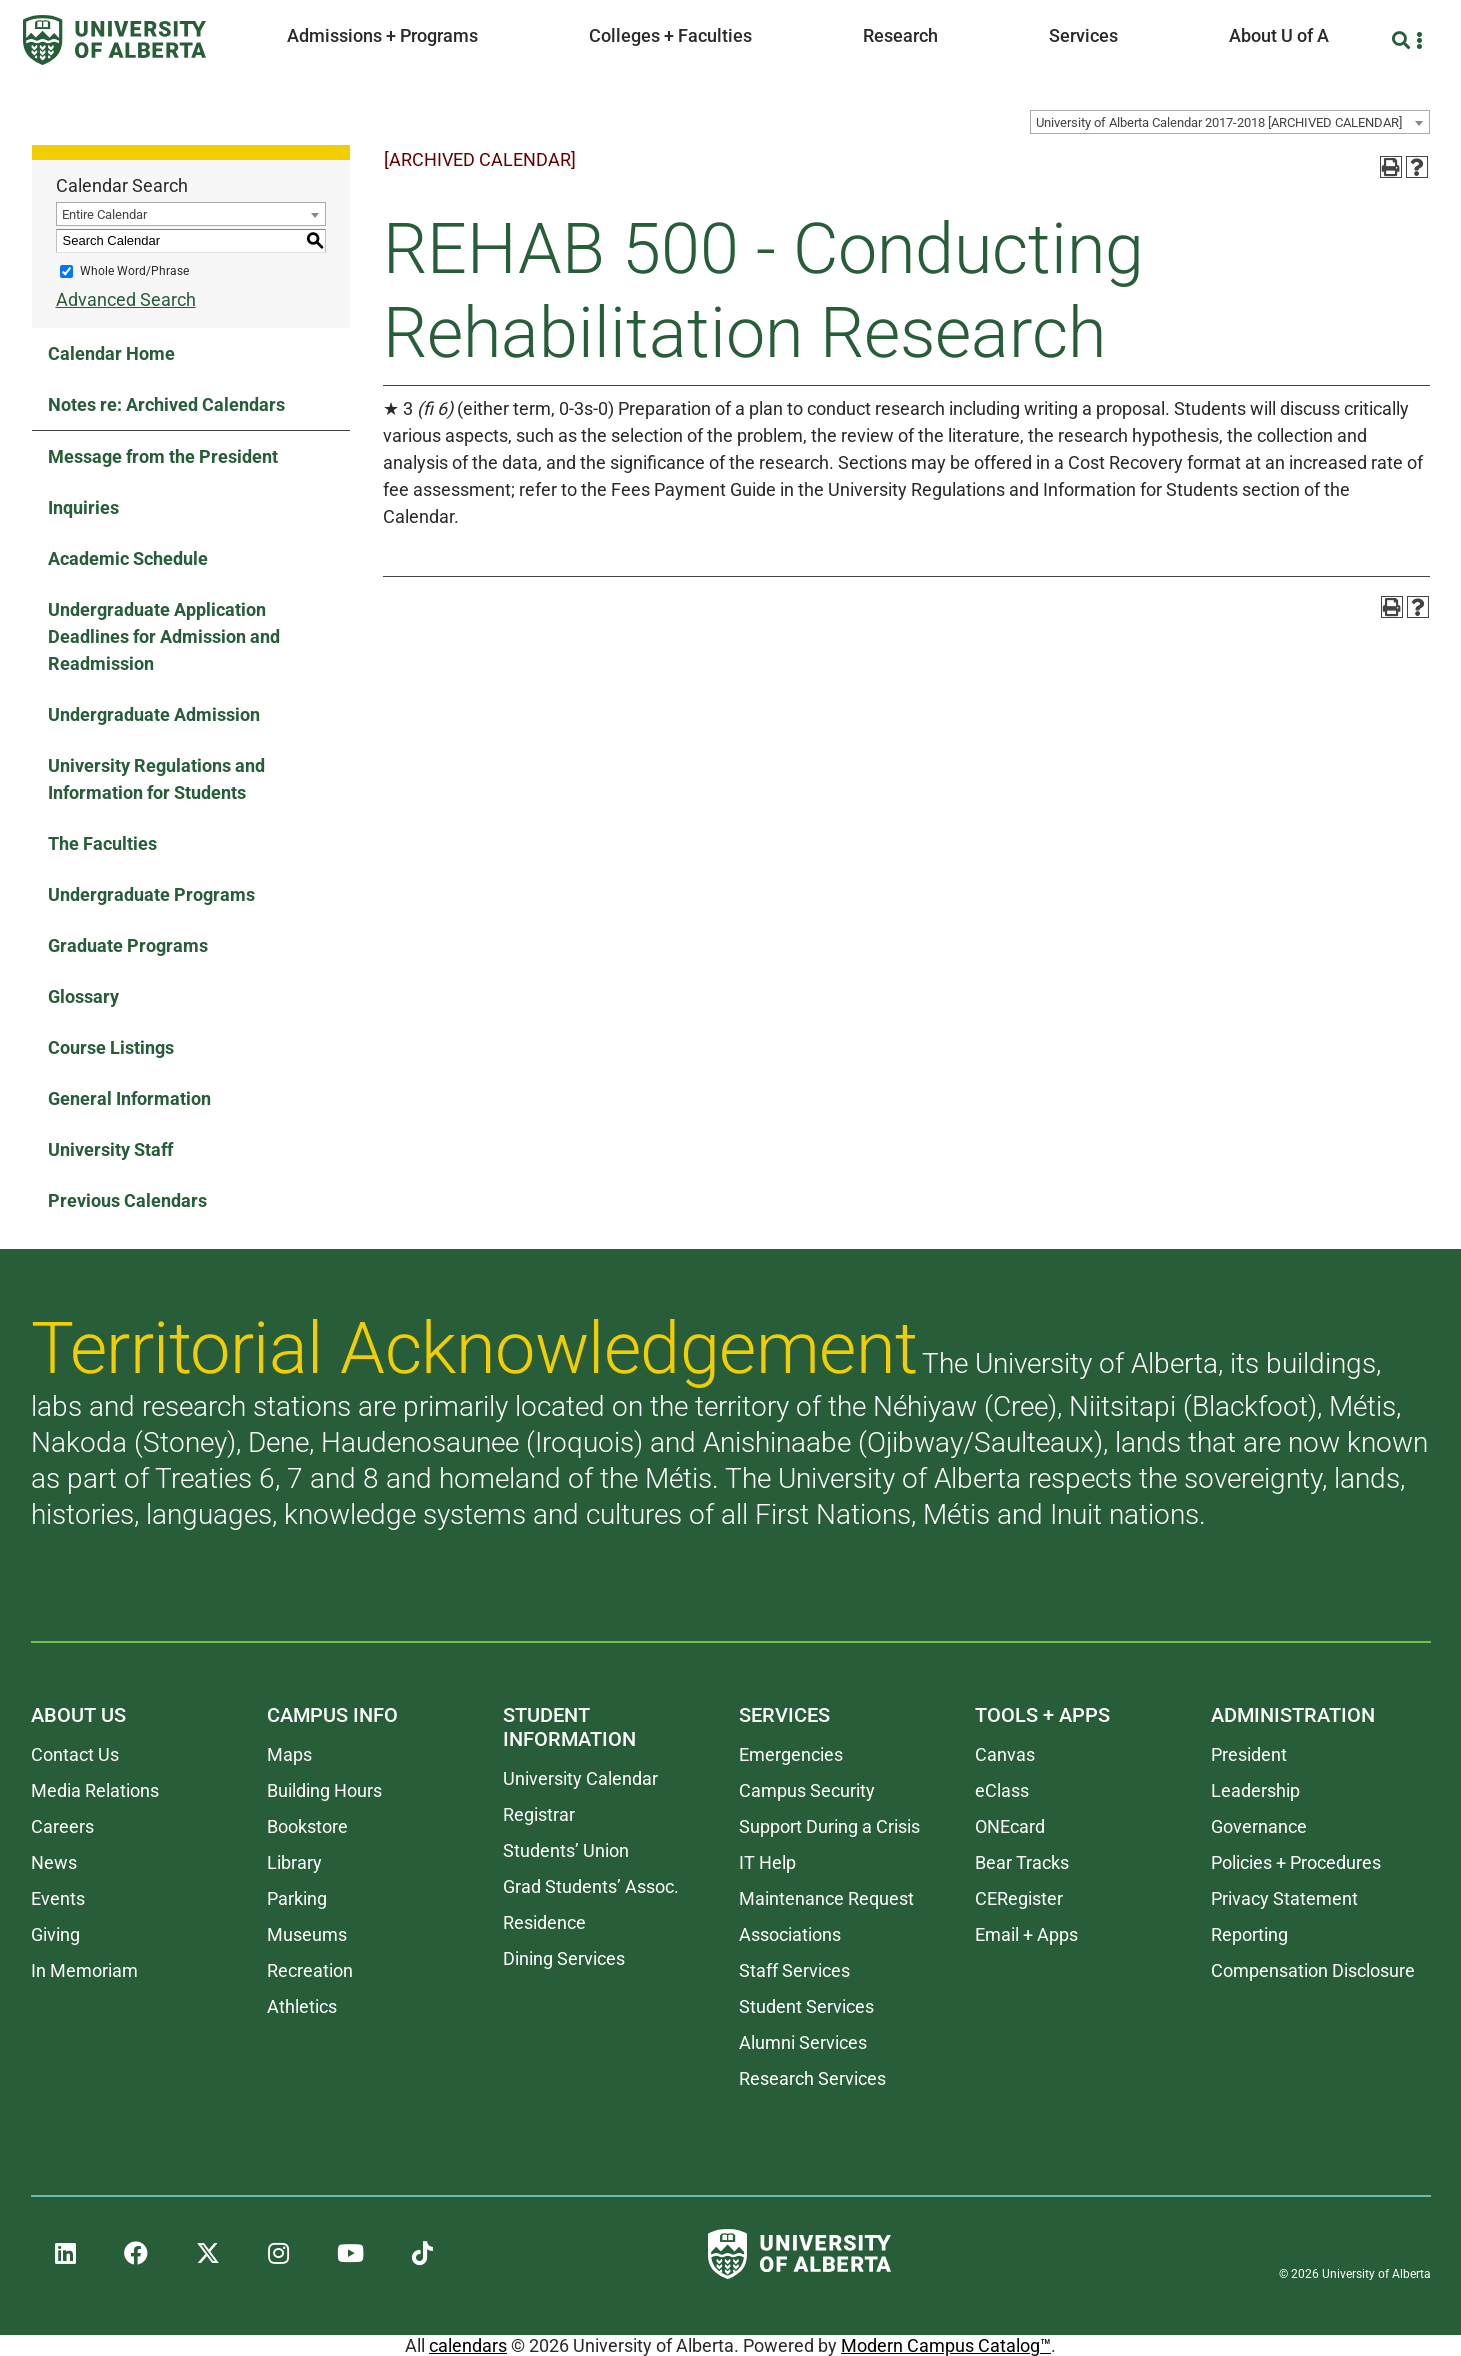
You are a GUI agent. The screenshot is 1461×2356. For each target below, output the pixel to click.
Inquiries (83, 507)
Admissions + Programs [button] (382, 35)
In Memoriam (84, 1970)
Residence (544, 1922)
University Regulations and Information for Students (156, 779)
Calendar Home (111, 353)
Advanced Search (126, 299)
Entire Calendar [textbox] (104, 214)
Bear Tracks (1022, 1862)
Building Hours (324, 1790)
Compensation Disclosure (1313, 1970)
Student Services (806, 2006)
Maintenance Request (826, 1898)
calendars (468, 2345)
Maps (289, 1754)
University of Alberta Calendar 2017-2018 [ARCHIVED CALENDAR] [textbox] (1219, 122)
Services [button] (1083, 35)
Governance (1259, 1826)
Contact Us (75, 1754)
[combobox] (1230, 122)
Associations (790, 1934)
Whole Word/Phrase (134, 271)
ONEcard (1010, 1826)
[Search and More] (1403, 40)
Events (58, 1898)
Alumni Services (803, 2042)
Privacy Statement (1284, 1898)
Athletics (302, 2006)
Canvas (1005, 1754)
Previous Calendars (127, 1200)
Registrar (539, 1814)
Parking (297, 1898)
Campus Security (807, 1790)
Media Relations (95, 1790)
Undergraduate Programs (151, 894)
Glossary (83, 996)
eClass (1002, 1790)
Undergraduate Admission (154, 714)
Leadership (1255, 1790)
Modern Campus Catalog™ (946, 2345)
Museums (307, 1934)
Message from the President (163, 456)
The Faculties (102, 843)
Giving (55, 1934)
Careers (62, 1826)
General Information (129, 1098)
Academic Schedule (128, 558)
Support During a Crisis (829, 1826)
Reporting (1249, 1934)
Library (294, 1862)
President (1249, 1754)
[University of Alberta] (114, 40)
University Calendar (580, 1778)
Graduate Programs (128, 945)
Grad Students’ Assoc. (591, 1886)
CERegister (1019, 1898)
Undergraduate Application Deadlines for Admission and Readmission (164, 636)
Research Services (812, 2078)
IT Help (767, 1862)
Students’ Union (566, 1850)
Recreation (310, 1970)
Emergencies (791, 1754)
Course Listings (111, 1047)
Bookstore (307, 1826)
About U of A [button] (1279, 35)
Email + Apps (1026, 1934)
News (54, 1862)
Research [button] (900, 35)
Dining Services (564, 1958)
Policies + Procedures (1296, 1862)
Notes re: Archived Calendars (166, 404)
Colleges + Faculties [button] (670, 35)
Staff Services (794, 1970)
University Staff (110, 1149)
